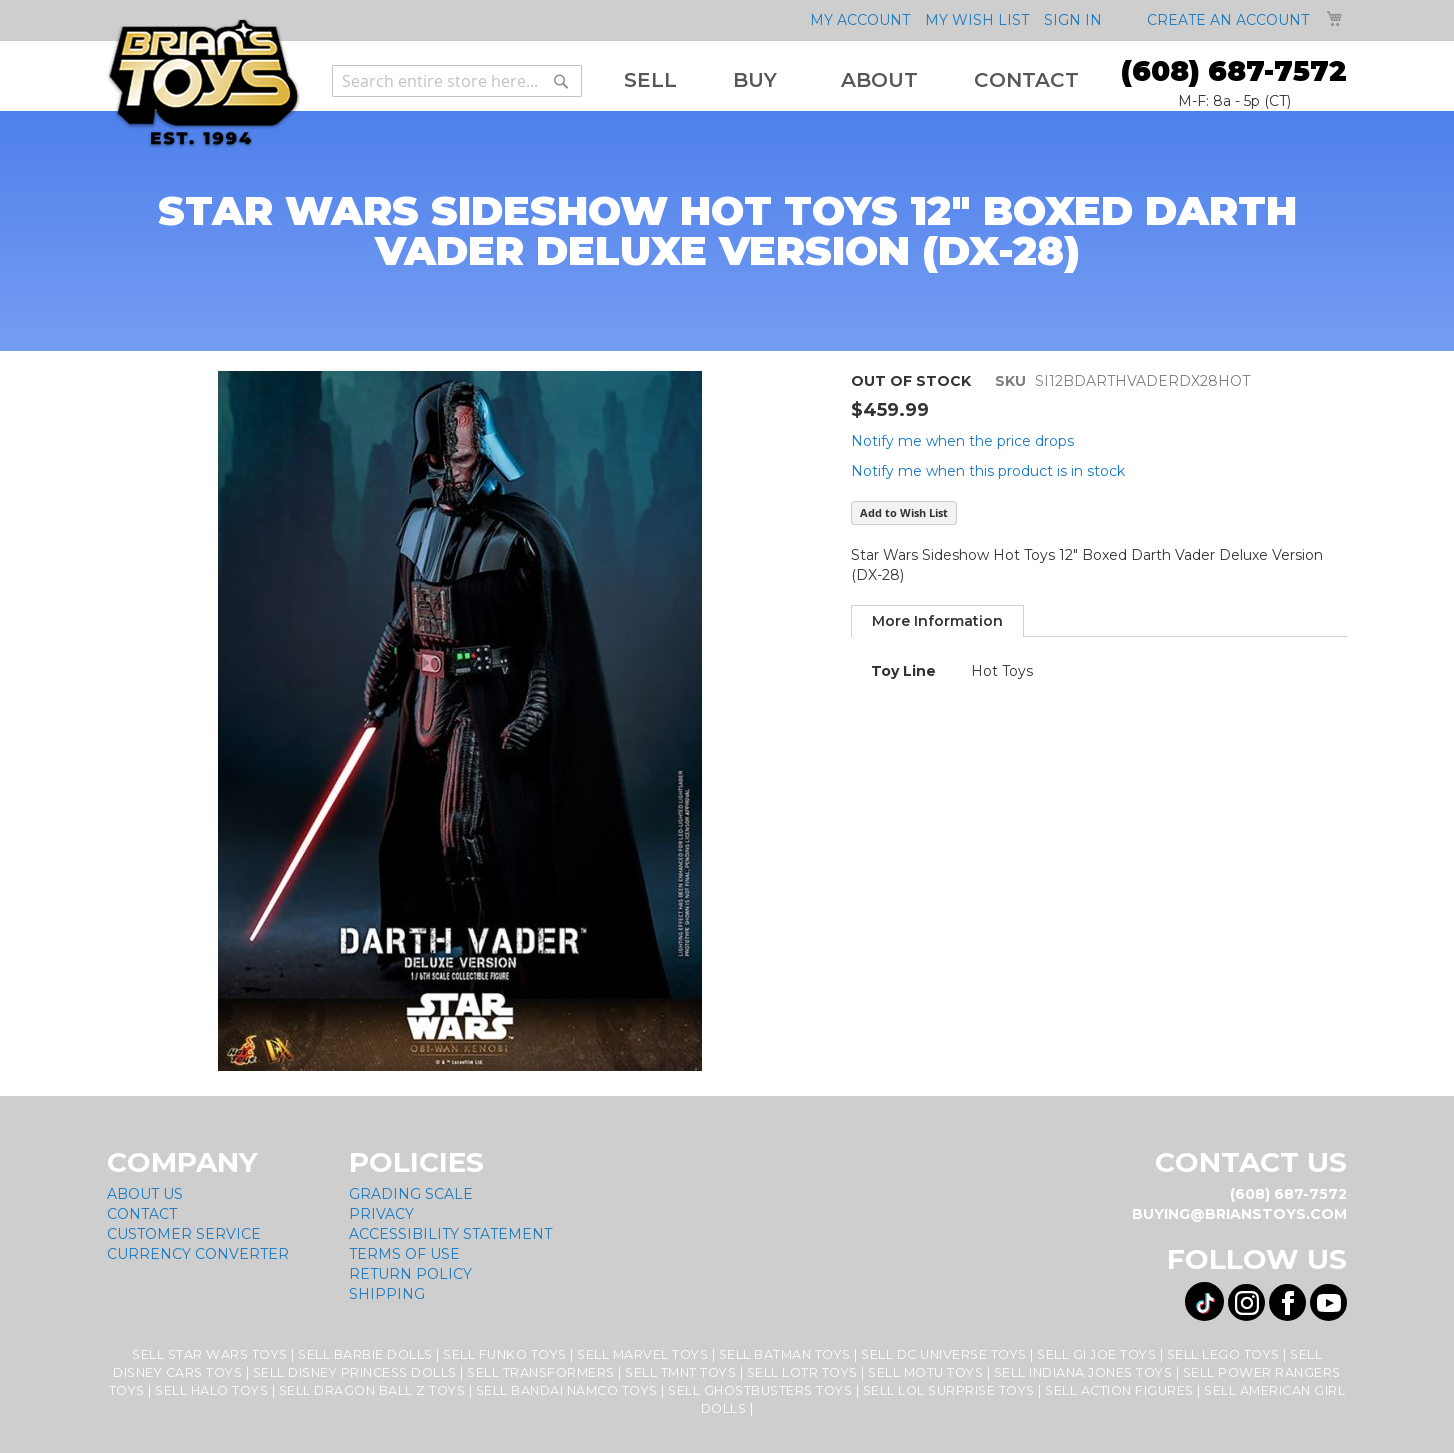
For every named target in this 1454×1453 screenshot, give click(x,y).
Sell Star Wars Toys (210, 1354)
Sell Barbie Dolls (365, 1354)
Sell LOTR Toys (802, 1372)
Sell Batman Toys (785, 1354)
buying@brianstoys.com (1239, 1214)
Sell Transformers (541, 1372)
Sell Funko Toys (505, 1354)
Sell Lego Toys (1223, 1354)
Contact (142, 1214)
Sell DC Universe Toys (944, 1354)
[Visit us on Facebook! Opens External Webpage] (1287, 1302)
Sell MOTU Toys (925, 1372)
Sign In (1073, 20)
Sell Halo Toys (211, 1390)
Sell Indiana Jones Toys (1083, 1372)
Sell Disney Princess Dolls (355, 1372)
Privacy (381, 1214)
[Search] (561, 81)
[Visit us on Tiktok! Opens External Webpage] (1204, 1301)
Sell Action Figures (1119, 1390)
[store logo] (203, 83)
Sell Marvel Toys (642, 1354)
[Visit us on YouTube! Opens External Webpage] (1328, 1302)
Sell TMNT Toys (680, 1372)
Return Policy (410, 1274)
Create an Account (1228, 20)
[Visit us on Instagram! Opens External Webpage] (1246, 1302)
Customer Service (184, 1234)
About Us (145, 1194)
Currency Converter (198, 1254)
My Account (860, 20)
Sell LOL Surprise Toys (949, 1390)
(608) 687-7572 (1234, 71)
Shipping (387, 1294)
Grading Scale (411, 1194)
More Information (937, 621)
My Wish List (977, 20)
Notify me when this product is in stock (988, 471)
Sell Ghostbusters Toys (760, 1390)
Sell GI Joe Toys (1096, 1354)
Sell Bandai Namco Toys (567, 1390)
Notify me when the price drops (962, 441)
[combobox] (457, 81)
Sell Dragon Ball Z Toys (372, 1390)
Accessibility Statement (450, 1234)
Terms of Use (404, 1254)
